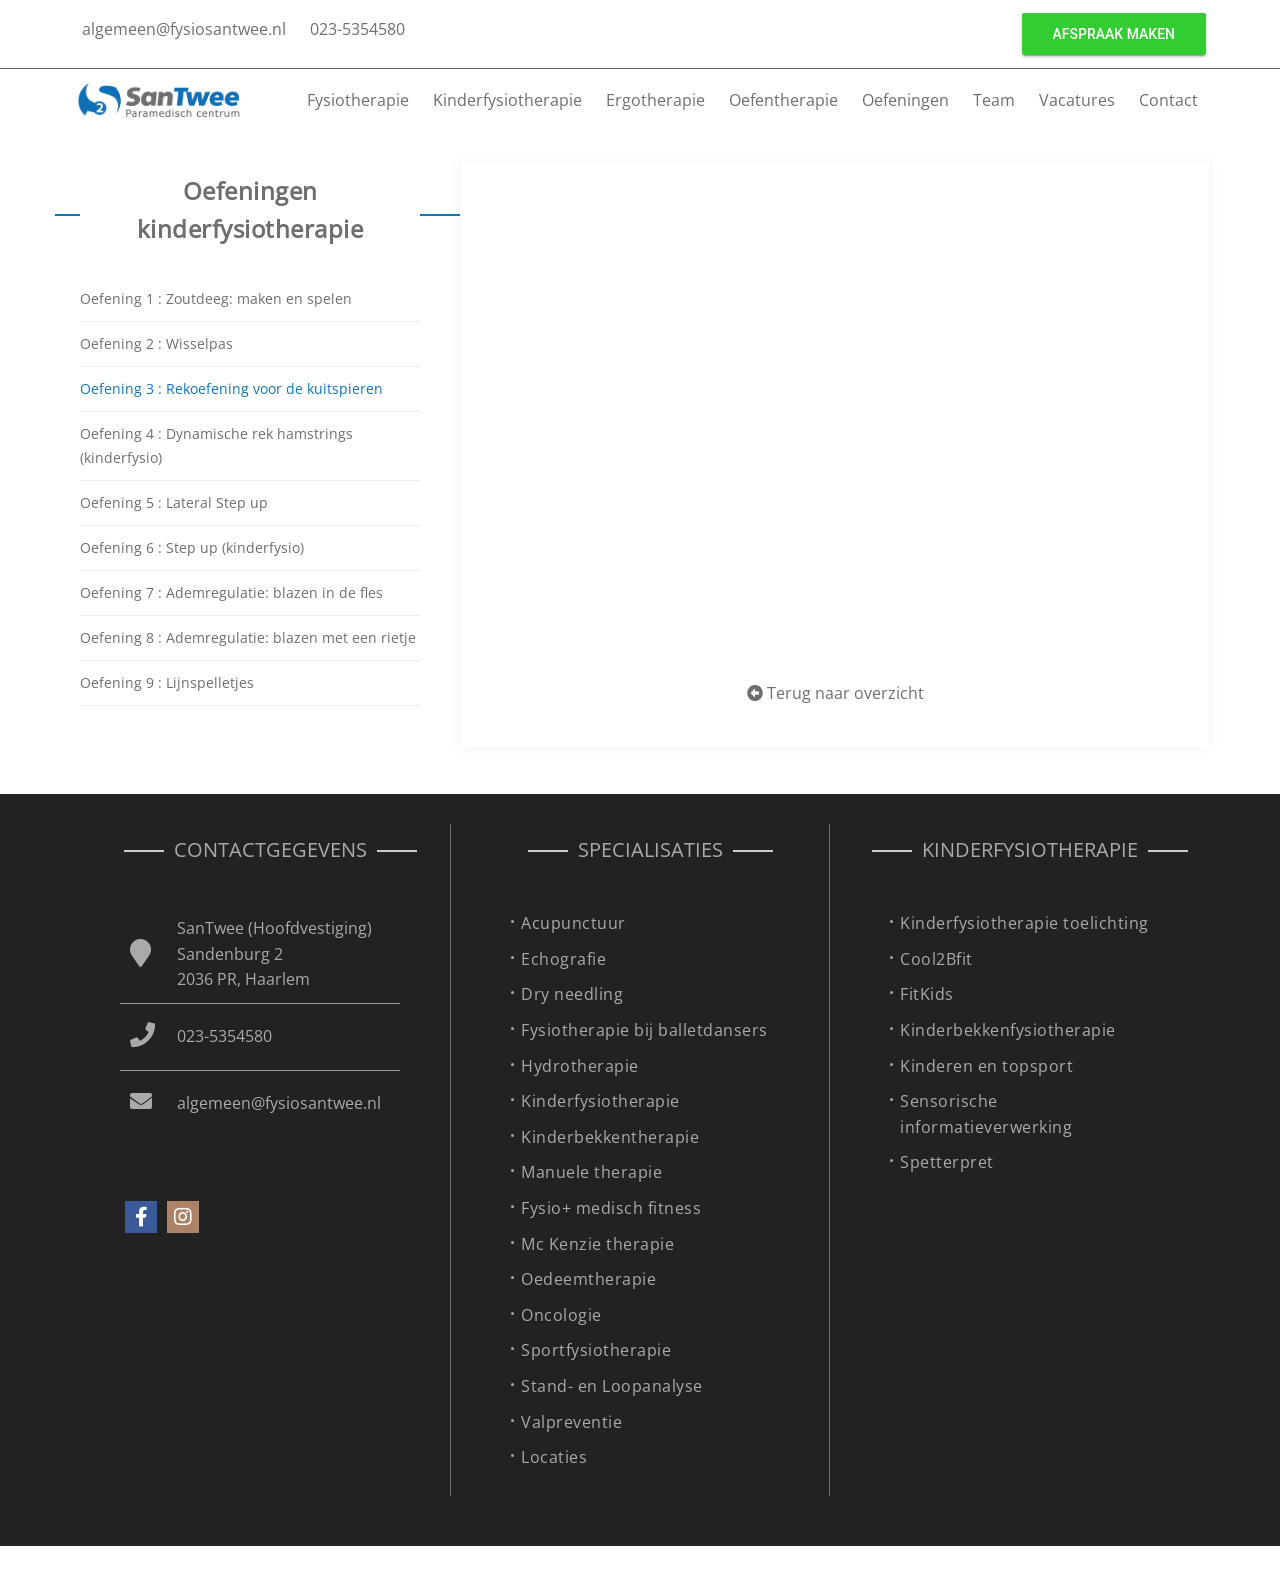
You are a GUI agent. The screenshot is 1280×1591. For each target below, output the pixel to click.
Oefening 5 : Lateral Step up (174, 502)
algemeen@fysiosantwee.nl (184, 29)
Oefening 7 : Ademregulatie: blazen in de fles (231, 592)
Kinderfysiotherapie (507, 100)
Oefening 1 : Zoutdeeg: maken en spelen (216, 298)
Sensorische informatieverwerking (986, 1114)
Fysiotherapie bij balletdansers (644, 1030)
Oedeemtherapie (588, 1279)
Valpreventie (571, 1422)
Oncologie (561, 1315)
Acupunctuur (573, 923)
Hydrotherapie (580, 1066)
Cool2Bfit (936, 959)
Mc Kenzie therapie (597, 1244)
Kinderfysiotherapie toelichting (1024, 923)
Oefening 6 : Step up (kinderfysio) (192, 547)
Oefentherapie (783, 100)
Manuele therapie (591, 1172)
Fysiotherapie (358, 100)
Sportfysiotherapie (596, 1350)
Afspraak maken (1114, 34)
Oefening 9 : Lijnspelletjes (167, 682)
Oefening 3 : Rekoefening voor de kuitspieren (231, 388)
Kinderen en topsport (986, 1066)
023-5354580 (357, 29)
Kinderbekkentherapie (610, 1137)
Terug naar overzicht (835, 693)
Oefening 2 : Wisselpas (156, 343)
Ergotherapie (655, 100)
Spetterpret (947, 1162)
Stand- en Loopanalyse (612, 1386)
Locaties (554, 1457)
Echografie (563, 959)
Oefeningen (905, 100)
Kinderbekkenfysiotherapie (1008, 1030)
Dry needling (572, 994)
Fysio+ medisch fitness (611, 1208)
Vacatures (1077, 100)
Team (994, 100)
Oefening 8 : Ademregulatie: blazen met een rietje (248, 637)
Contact (1168, 100)
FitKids (927, 994)
